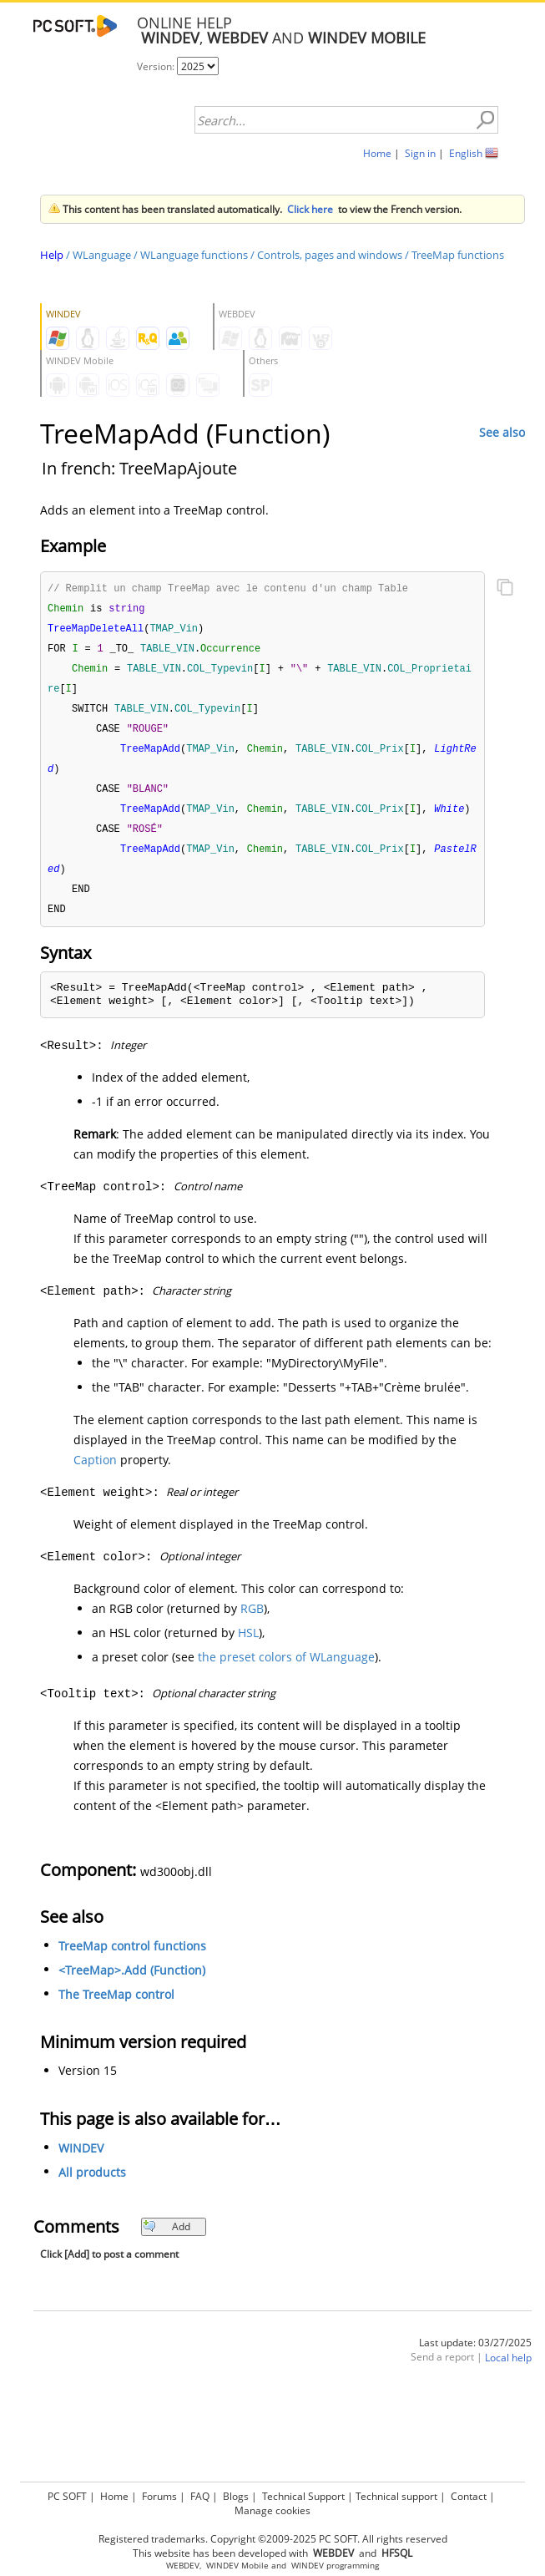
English (465, 153)
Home (377, 153)
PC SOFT (67, 2496)
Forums (159, 2496)
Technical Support (303, 2496)
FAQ (199, 2496)
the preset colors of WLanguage (286, 1691)
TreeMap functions (457, 254)
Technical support (396, 2496)
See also (502, 432)
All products (92, 2206)
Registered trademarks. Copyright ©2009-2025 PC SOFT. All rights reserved (272, 2539)
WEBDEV (182, 2565)
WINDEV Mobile (237, 2565)
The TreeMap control (116, 2028)
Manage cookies (272, 2510)
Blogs (236, 2496)
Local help (508, 2392)
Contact (469, 2496)
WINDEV (80, 2182)
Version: (157, 66)
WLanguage (102, 254)
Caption (95, 1494)
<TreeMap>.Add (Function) (131, 2004)
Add (166, 2261)
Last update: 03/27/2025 (475, 2377)
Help (51, 254)
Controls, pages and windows (329, 254)
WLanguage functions (194, 254)
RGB (252, 1643)
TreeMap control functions (132, 1980)
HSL (248, 1667)
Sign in (420, 153)
